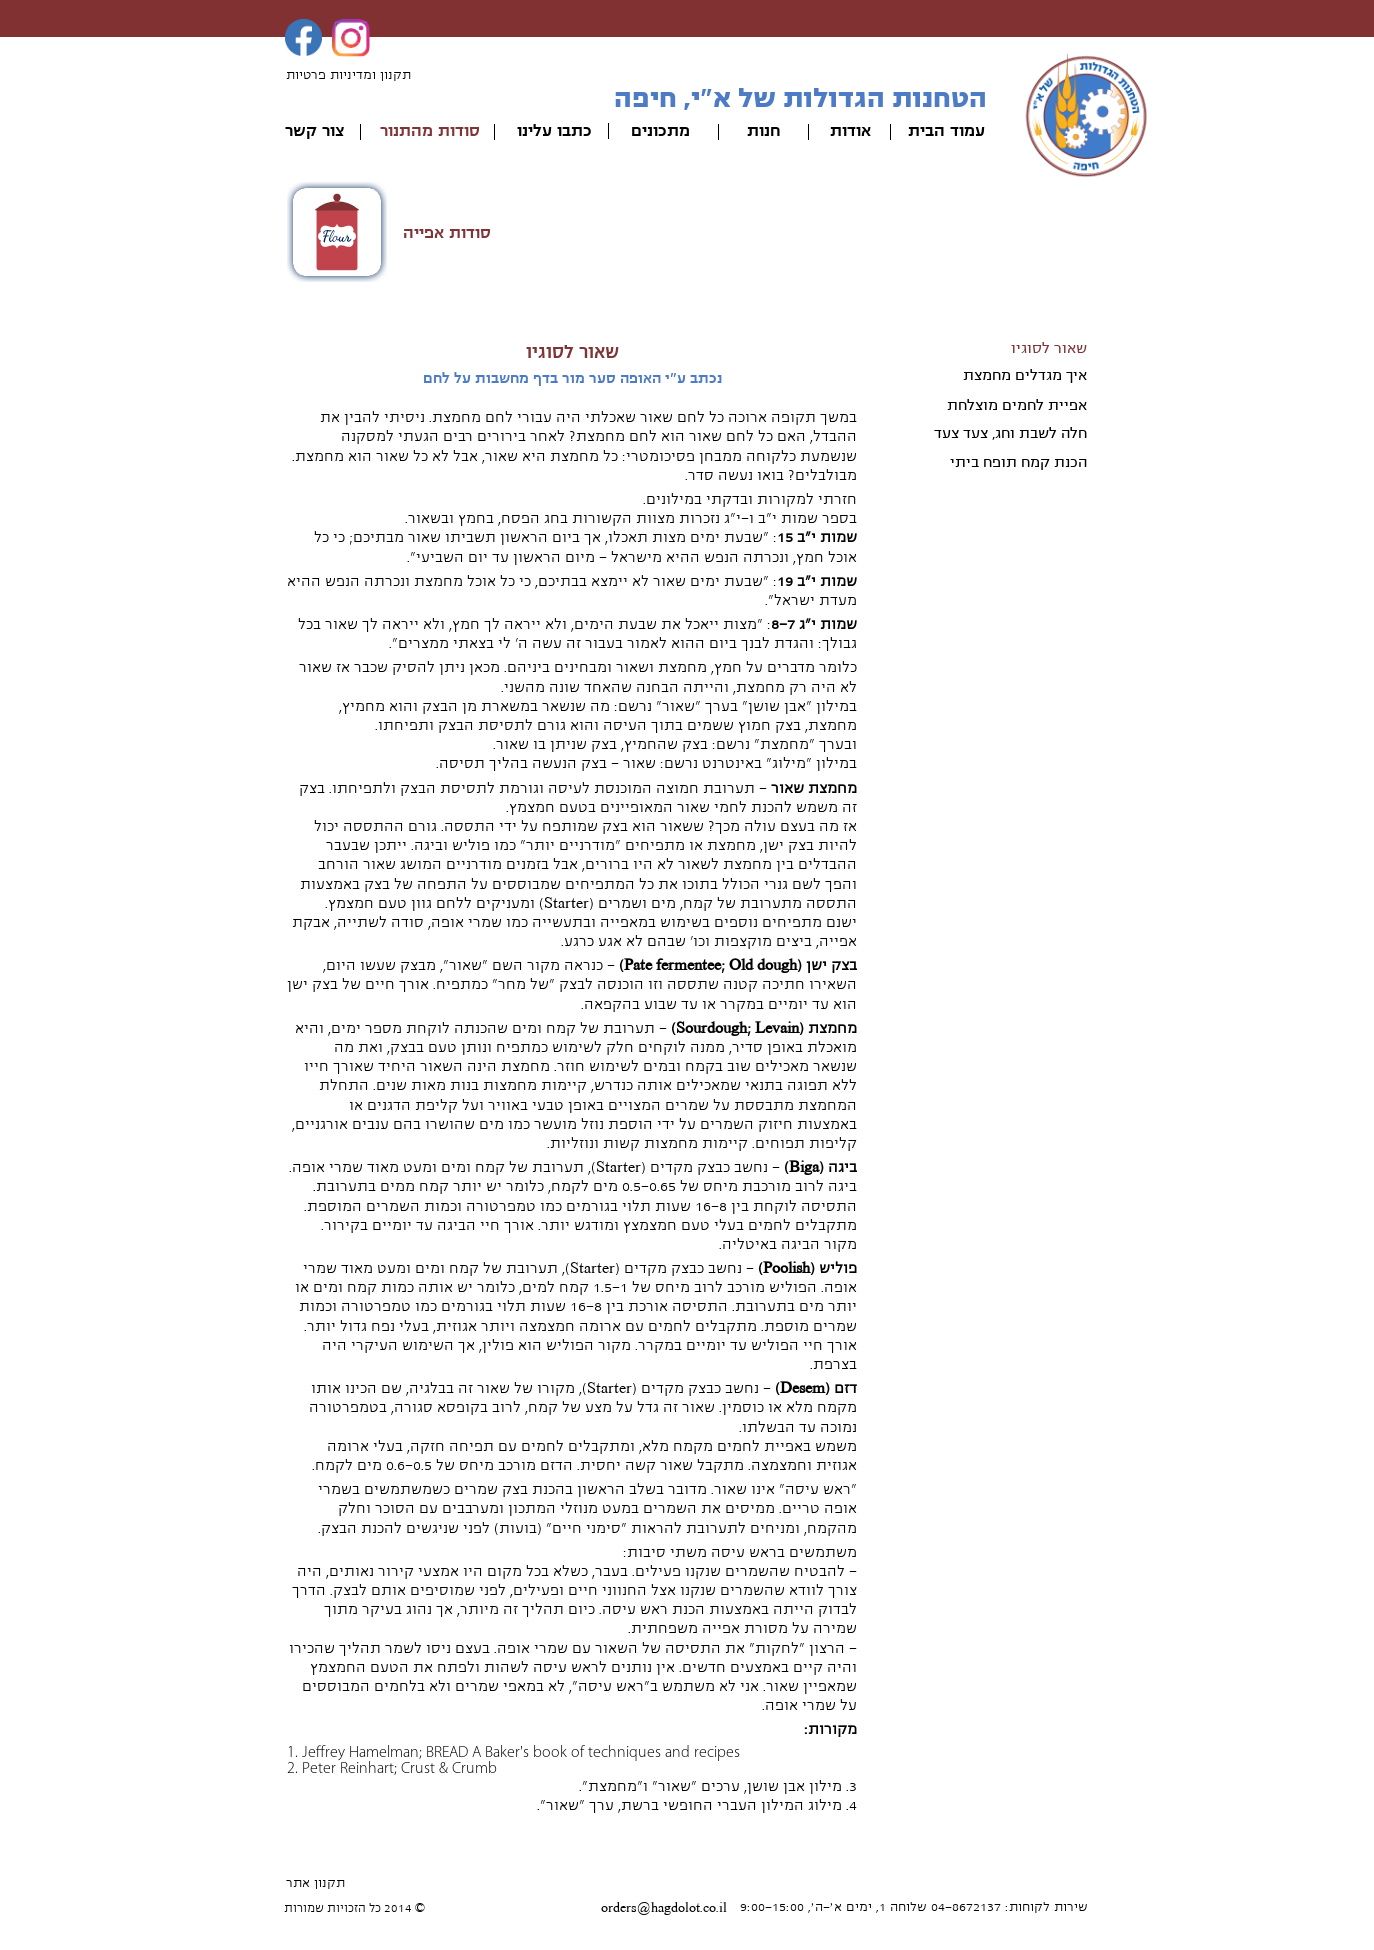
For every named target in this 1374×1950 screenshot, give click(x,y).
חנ (772, 131)
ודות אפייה (441, 233)
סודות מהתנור (430, 131)
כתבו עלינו (554, 131)
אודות (850, 131)
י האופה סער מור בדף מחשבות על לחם (546, 378)
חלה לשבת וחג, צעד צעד (1010, 433)
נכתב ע (699, 378)
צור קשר (314, 131)
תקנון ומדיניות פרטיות (348, 75)
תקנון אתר (315, 1883)
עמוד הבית (946, 131)
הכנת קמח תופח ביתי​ (1018, 462)
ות (755, 131)
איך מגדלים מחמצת (1025, 375)
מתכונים (660, 131)
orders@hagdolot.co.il (664, 1908)
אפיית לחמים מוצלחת (1017, 405)
